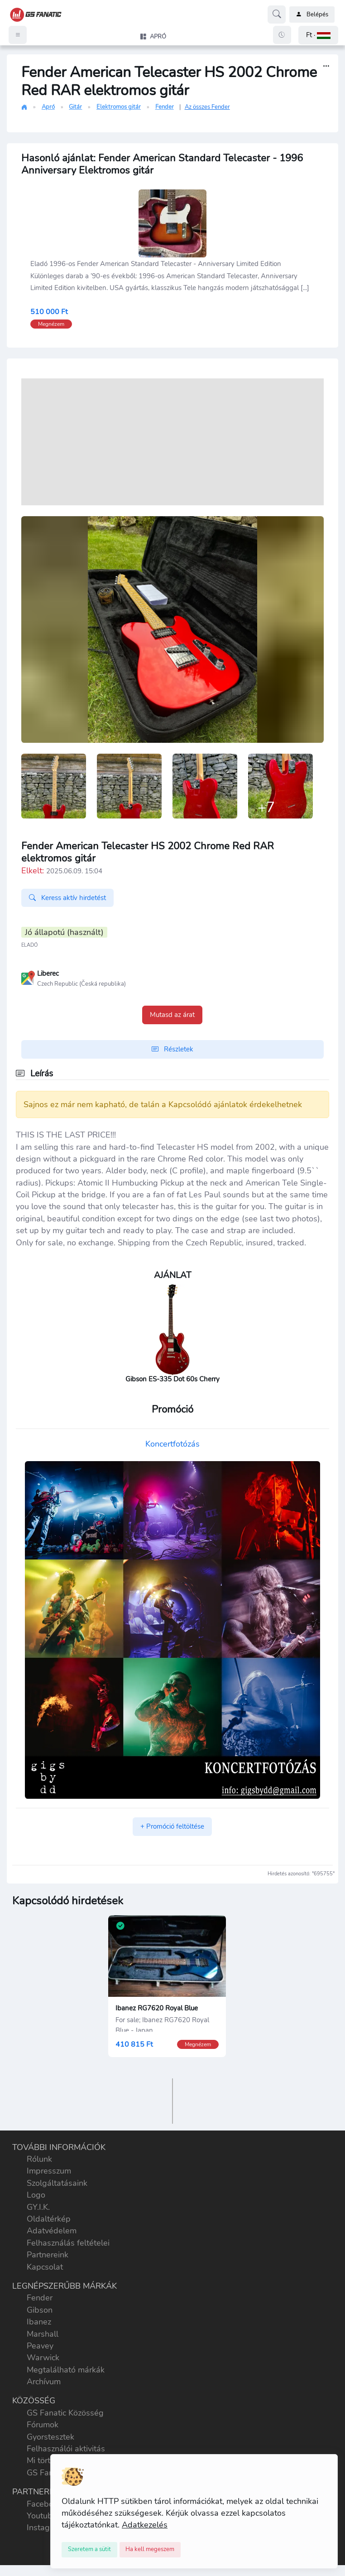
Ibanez (39, 2321)
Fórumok (42, 2424)
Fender (164, 107)
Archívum (44, 2381)
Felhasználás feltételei (68, 2242)
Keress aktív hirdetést (67, 897)
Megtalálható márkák (66, 2369)
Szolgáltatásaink (57, 2183)
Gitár (75, 107)
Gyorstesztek (50, 2436)
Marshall (42, 2334)
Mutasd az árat (172, 1014)
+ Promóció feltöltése (172, 1826)
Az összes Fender (207, 107)
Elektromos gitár (118, 107)
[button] (318, 35)
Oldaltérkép (49, 2218)
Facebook (44, 2504)
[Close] (89, 2549)
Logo (36, 2194)
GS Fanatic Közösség (65, 2412)
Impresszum (49, 2170)
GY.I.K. (38, 2207)
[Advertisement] (172, 441)
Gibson (40, 2310)
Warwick (43, 2357)
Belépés (312, 14)
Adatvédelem (52, 2230)
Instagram (45, 2527)
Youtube (42, 2515)
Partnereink (47, 2254)
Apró (48, 107)
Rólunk (39, 2159)
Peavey (40, 2345)
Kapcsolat (45, 2266)
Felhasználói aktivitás (66, 2448)
